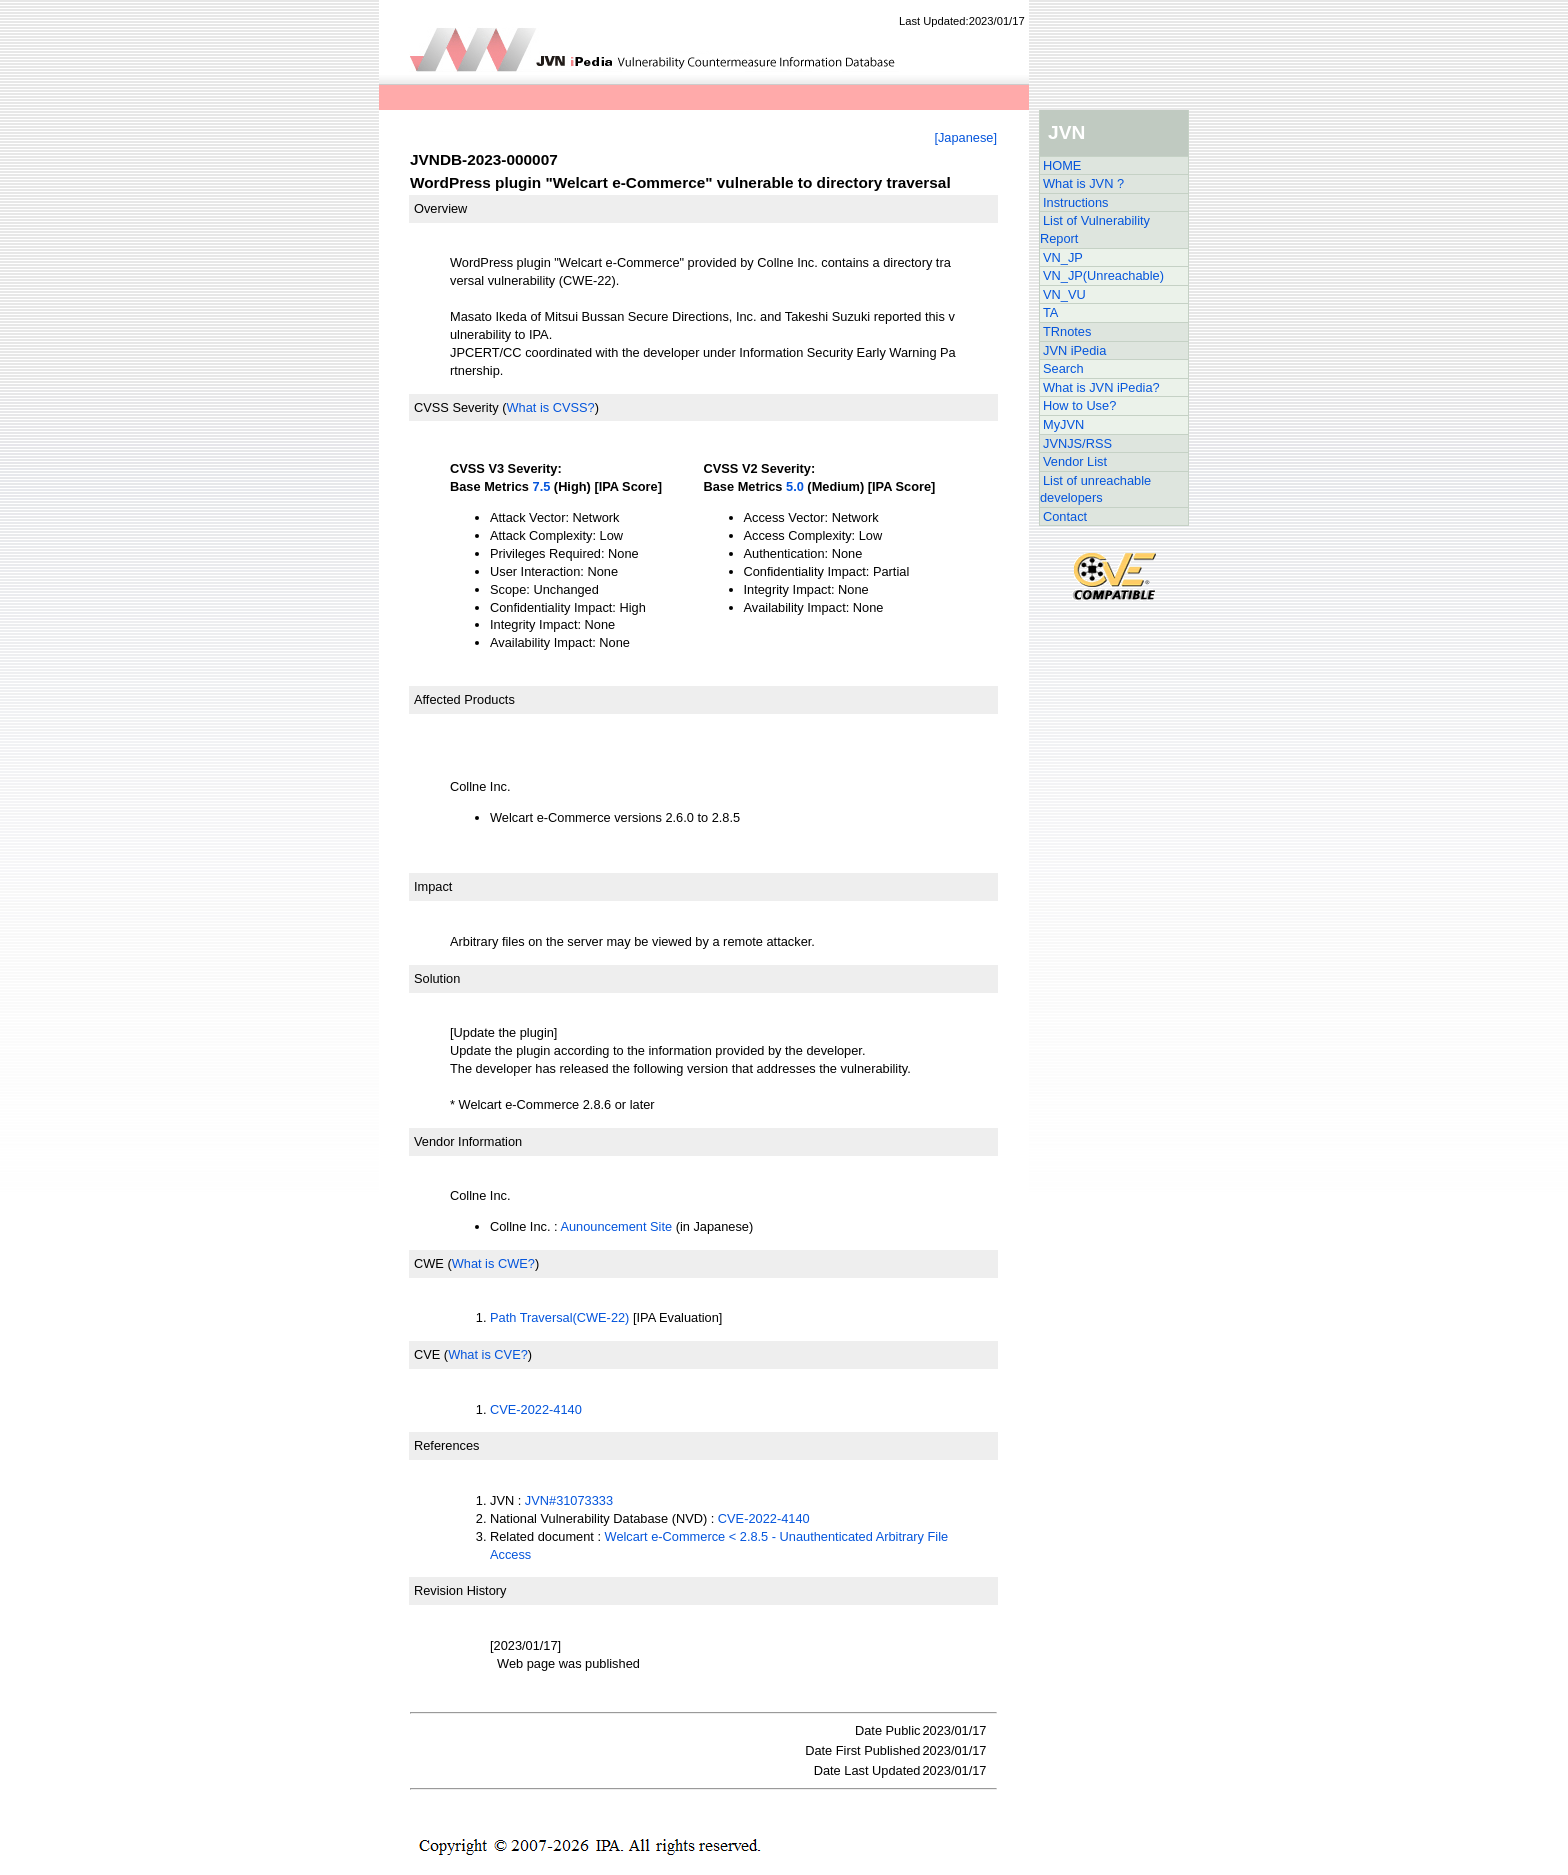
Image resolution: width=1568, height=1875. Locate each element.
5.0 (795, 486)
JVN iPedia (1074, 350)
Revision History (460, 1590)
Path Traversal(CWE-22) (559, 1317)
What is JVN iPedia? (1101, 387)
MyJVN (1063, 424)
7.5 (542, 486)
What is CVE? (488, 1354)
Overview (440, 208)
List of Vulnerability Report (1095, 229)
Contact (1065, 516)
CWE (429, 1263)
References (446, 1445)
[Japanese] (965, 137)
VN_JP (1063, 257)
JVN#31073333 (569, 1500)
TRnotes (1067, 331)
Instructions (1075, 202)
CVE (427, 1354)
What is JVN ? (1083, 183)
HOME (1062, 165)
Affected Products (464, 699)
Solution (437, 978)
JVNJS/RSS (1077, 443)
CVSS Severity (456, 407)
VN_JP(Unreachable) (1103, 275)
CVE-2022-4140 (536, 1409)
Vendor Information (468, 1141)
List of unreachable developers (1095, 489)
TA (1050, 312)
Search (1063, 368)
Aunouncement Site (616, 1226)
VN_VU (1064, 294)
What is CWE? (493, 1263)
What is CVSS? (550, 407)
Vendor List (1075, 461)
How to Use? (1079, 405)
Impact (433, 886)
